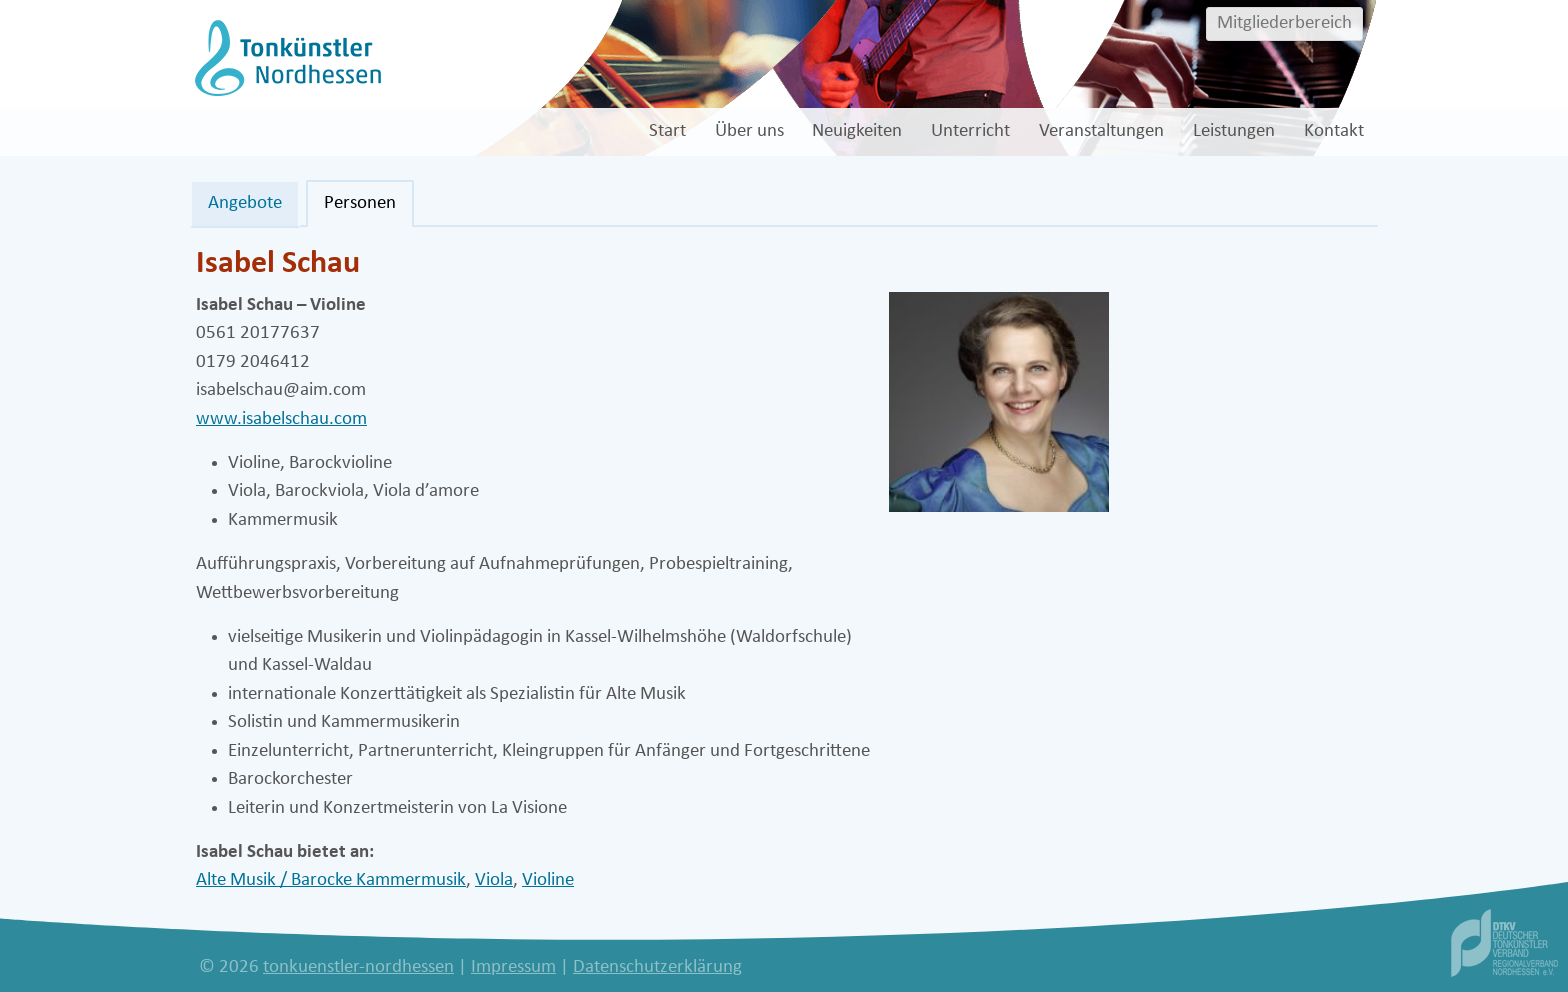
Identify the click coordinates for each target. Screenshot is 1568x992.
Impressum (513, 967)
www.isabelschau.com (281, 419)
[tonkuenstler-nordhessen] (285, 57)
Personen (360, 203)
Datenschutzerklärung (657, 967)
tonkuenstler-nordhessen (358, 967)
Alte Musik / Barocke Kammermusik (331, 880)
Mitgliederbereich (1284, 23)
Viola (494, 880)
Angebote (245, 203)
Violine (548, 880)
